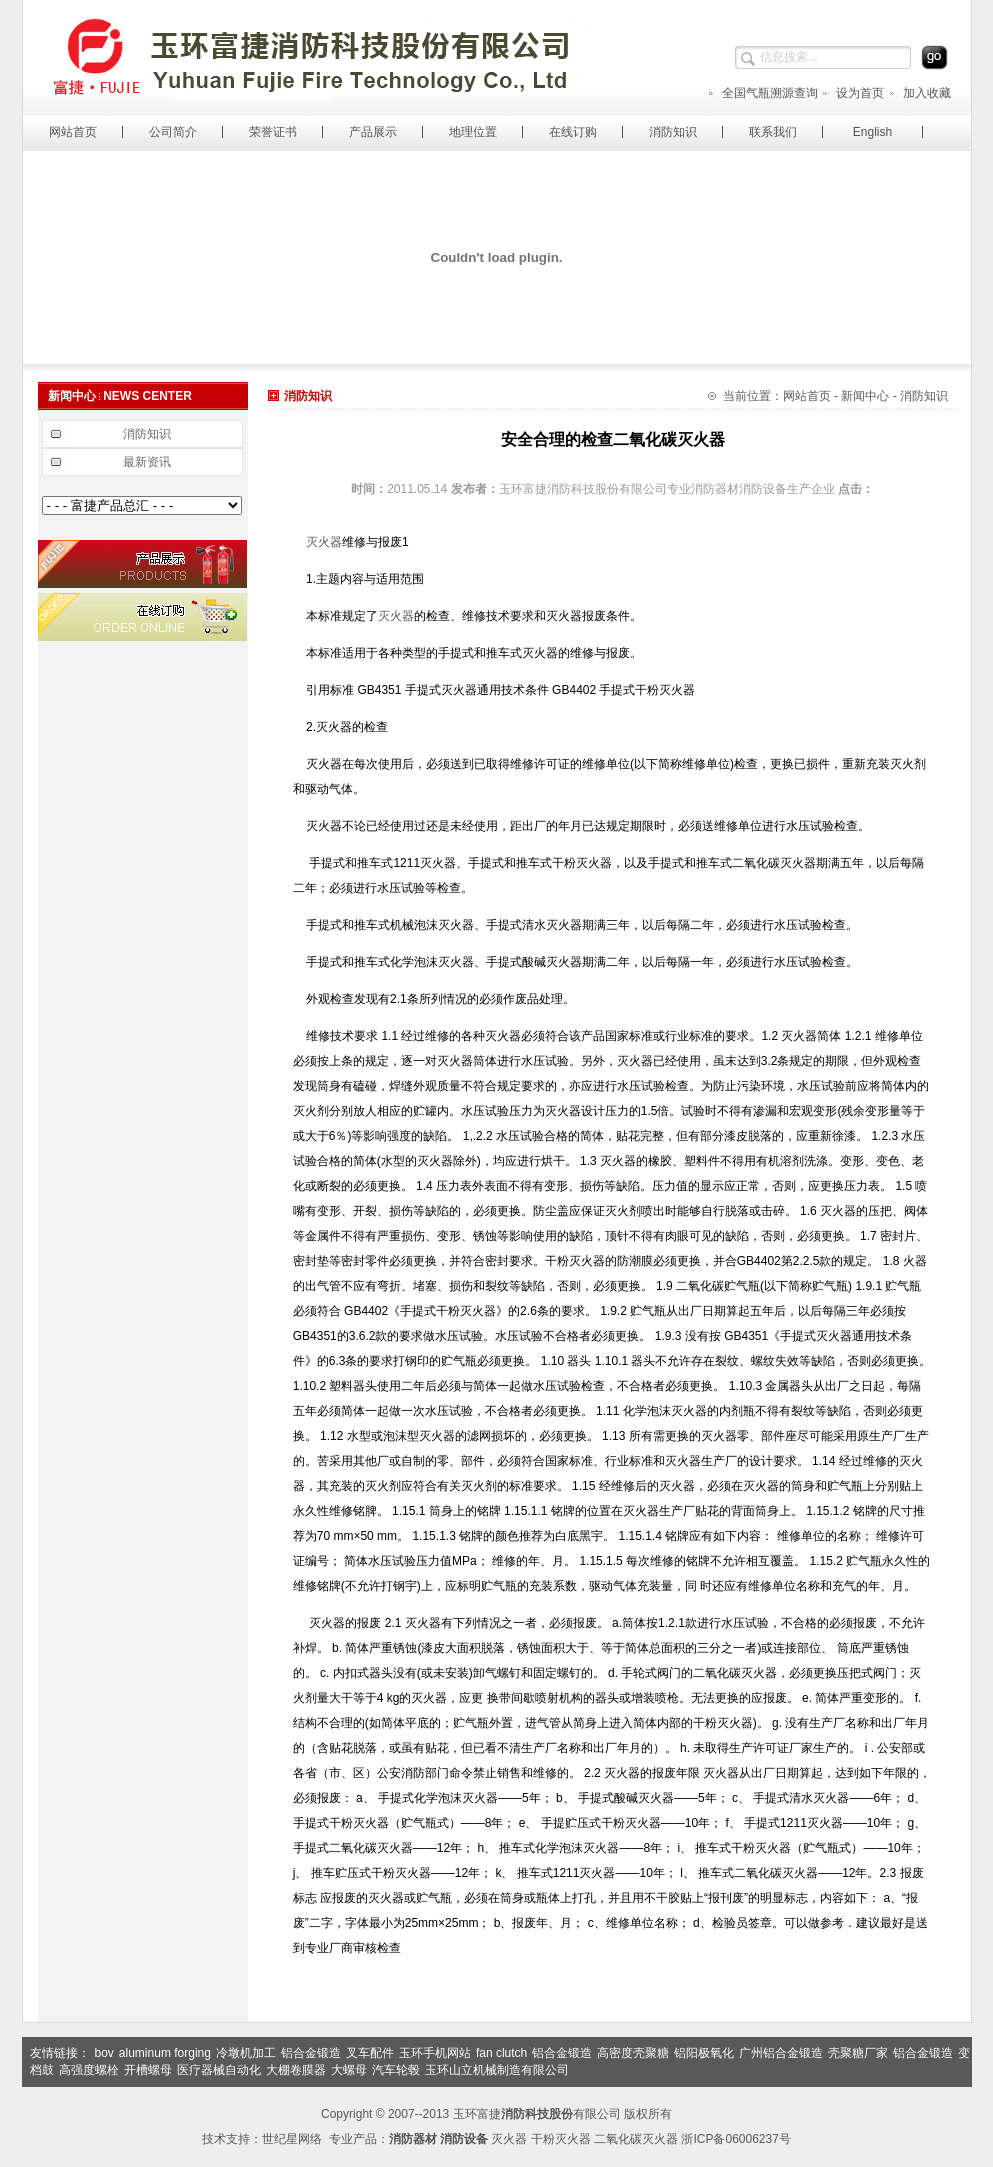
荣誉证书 (273, 132)
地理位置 (473, 132)
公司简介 (173, 132)
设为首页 (852, 93)
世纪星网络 (292, 2139)
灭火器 (324, 542)
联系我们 (773, 132)
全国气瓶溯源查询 (762, 93)
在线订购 (573, 132)
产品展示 (373, 132)
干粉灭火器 (561, 2139)
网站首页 (73, 132)
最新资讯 (147, 462)
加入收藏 (919, 93)
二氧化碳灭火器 (636, 2139)
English (872, 132)
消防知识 (673, 132)
